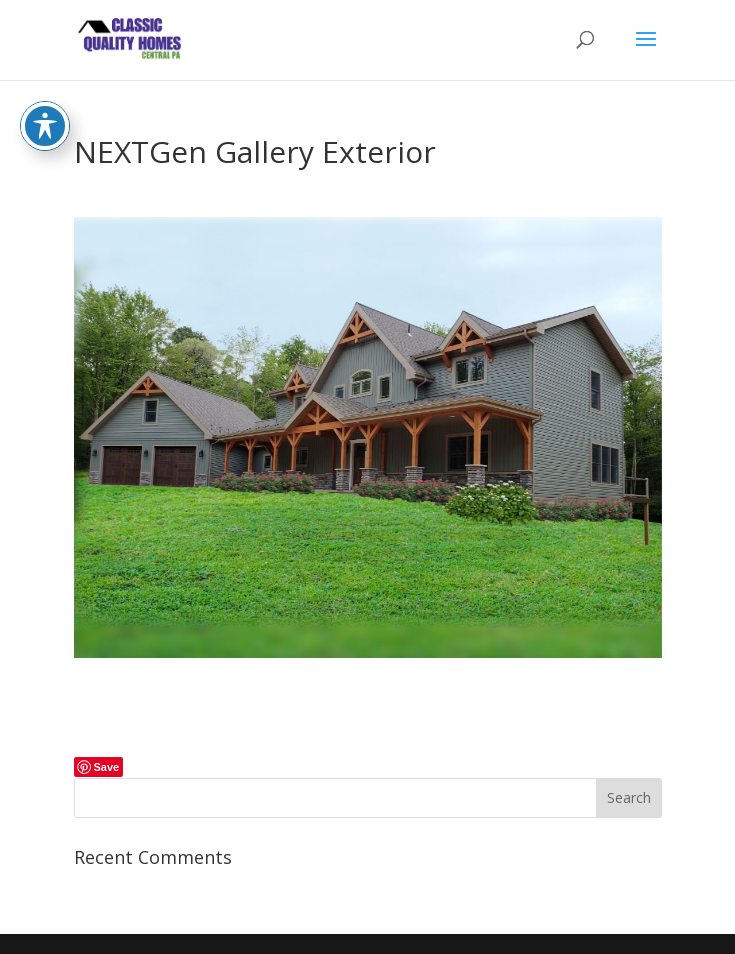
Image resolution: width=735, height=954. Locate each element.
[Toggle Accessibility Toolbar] (45, 109)
